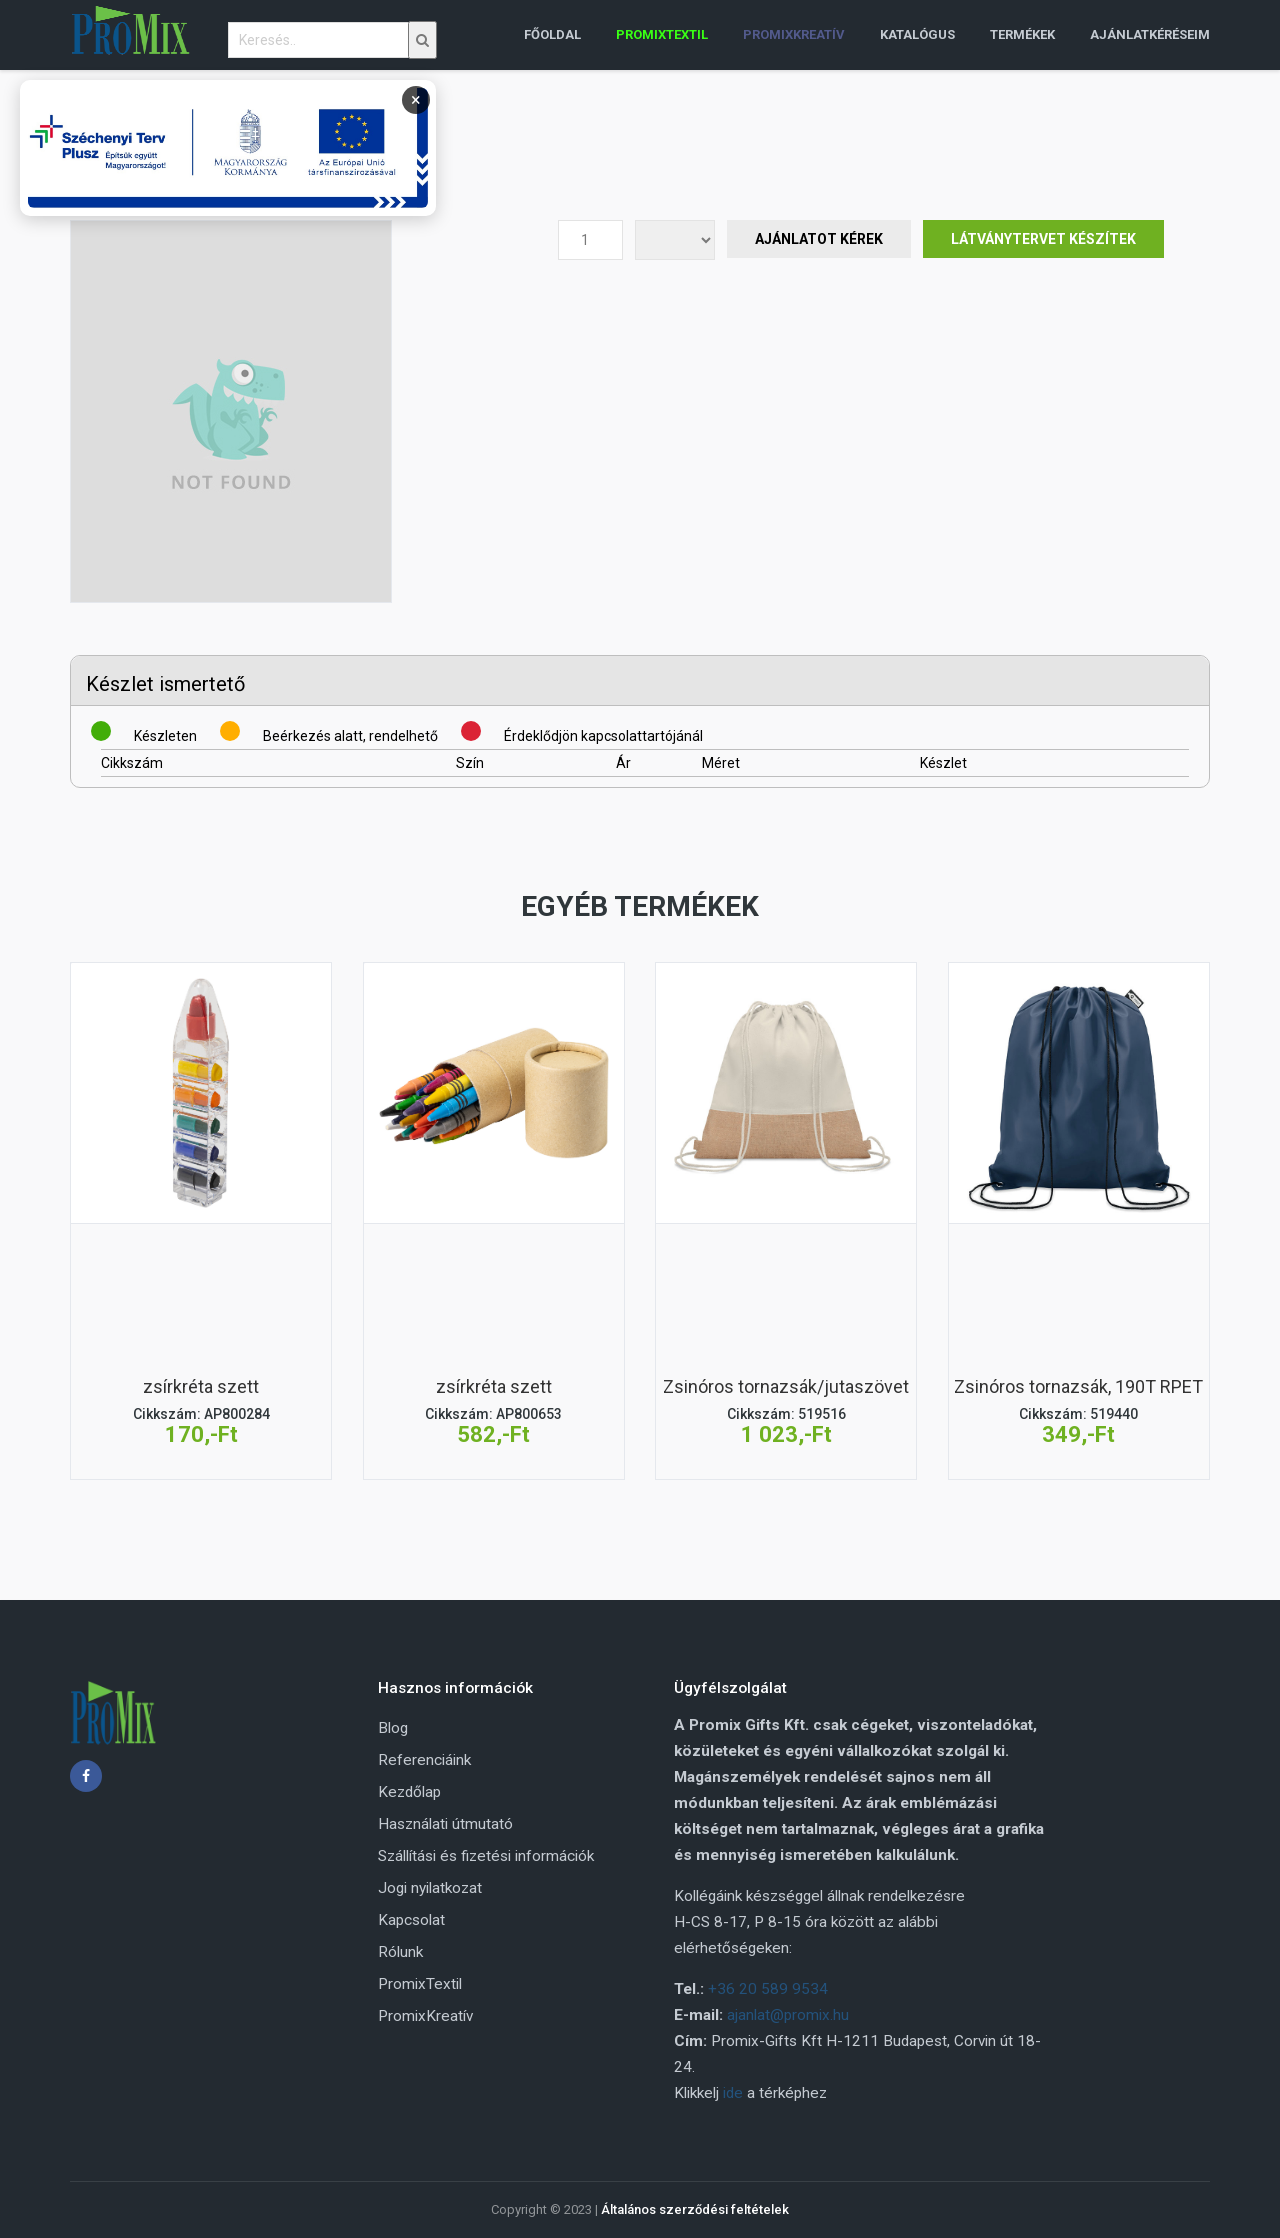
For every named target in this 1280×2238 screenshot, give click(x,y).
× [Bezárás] (416, 99)
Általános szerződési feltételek (695, 2209)
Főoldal (552, 34)
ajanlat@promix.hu (788, 2015)
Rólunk (400, 1952)
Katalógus (917, 34)
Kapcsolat (411, 1920)
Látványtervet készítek (1043, 239)
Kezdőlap (409, 1792)
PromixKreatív (425, 2016)
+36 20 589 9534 (768, 1989)
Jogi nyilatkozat (430, 1888)
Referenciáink (424, 1760)
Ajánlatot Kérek (819, 239)
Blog (393, 1728)
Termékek (1022, 34)
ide (733, 2093)
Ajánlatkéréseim (1150, 34)
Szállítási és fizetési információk (486, 1856)
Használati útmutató (445, 1824)
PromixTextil (420, 1984)
